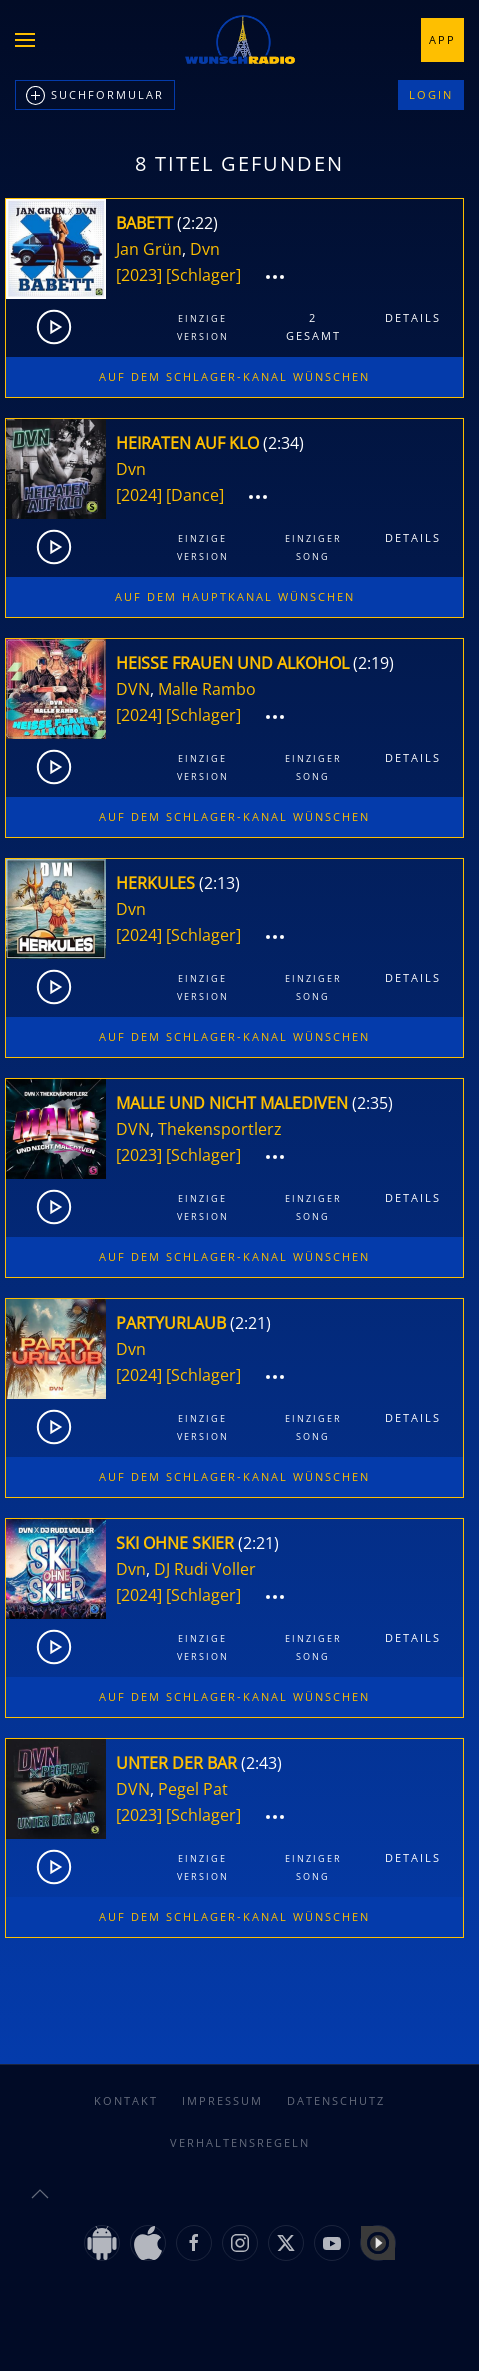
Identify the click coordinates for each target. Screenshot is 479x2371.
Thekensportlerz (220, 1129)
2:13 (219, 883)
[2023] (139, 275)
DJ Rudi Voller (205, 1569)
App (442, 39)
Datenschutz (336, 2100)
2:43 (261, 1763)
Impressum (222, 2100)
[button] (25, 40)
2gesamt (313, 326)
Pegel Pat (193, 1789)
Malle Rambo (207, 689)
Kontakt (126, 2100)
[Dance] (195, 495)
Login (431, 94)
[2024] (139, 495)
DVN (133, 689)
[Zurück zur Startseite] (240, 40)
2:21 (250, 1323)
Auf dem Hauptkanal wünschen (235, 596)
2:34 (283, 443)
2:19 (373, 663)
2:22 (197, 223)
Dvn (205, 249)
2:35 (372, 1103)
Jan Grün (149, 249)
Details (413, 317)
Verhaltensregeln (240, 2142)
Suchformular (95, 96)
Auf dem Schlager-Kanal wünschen (234, 376)
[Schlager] (203, 275)
